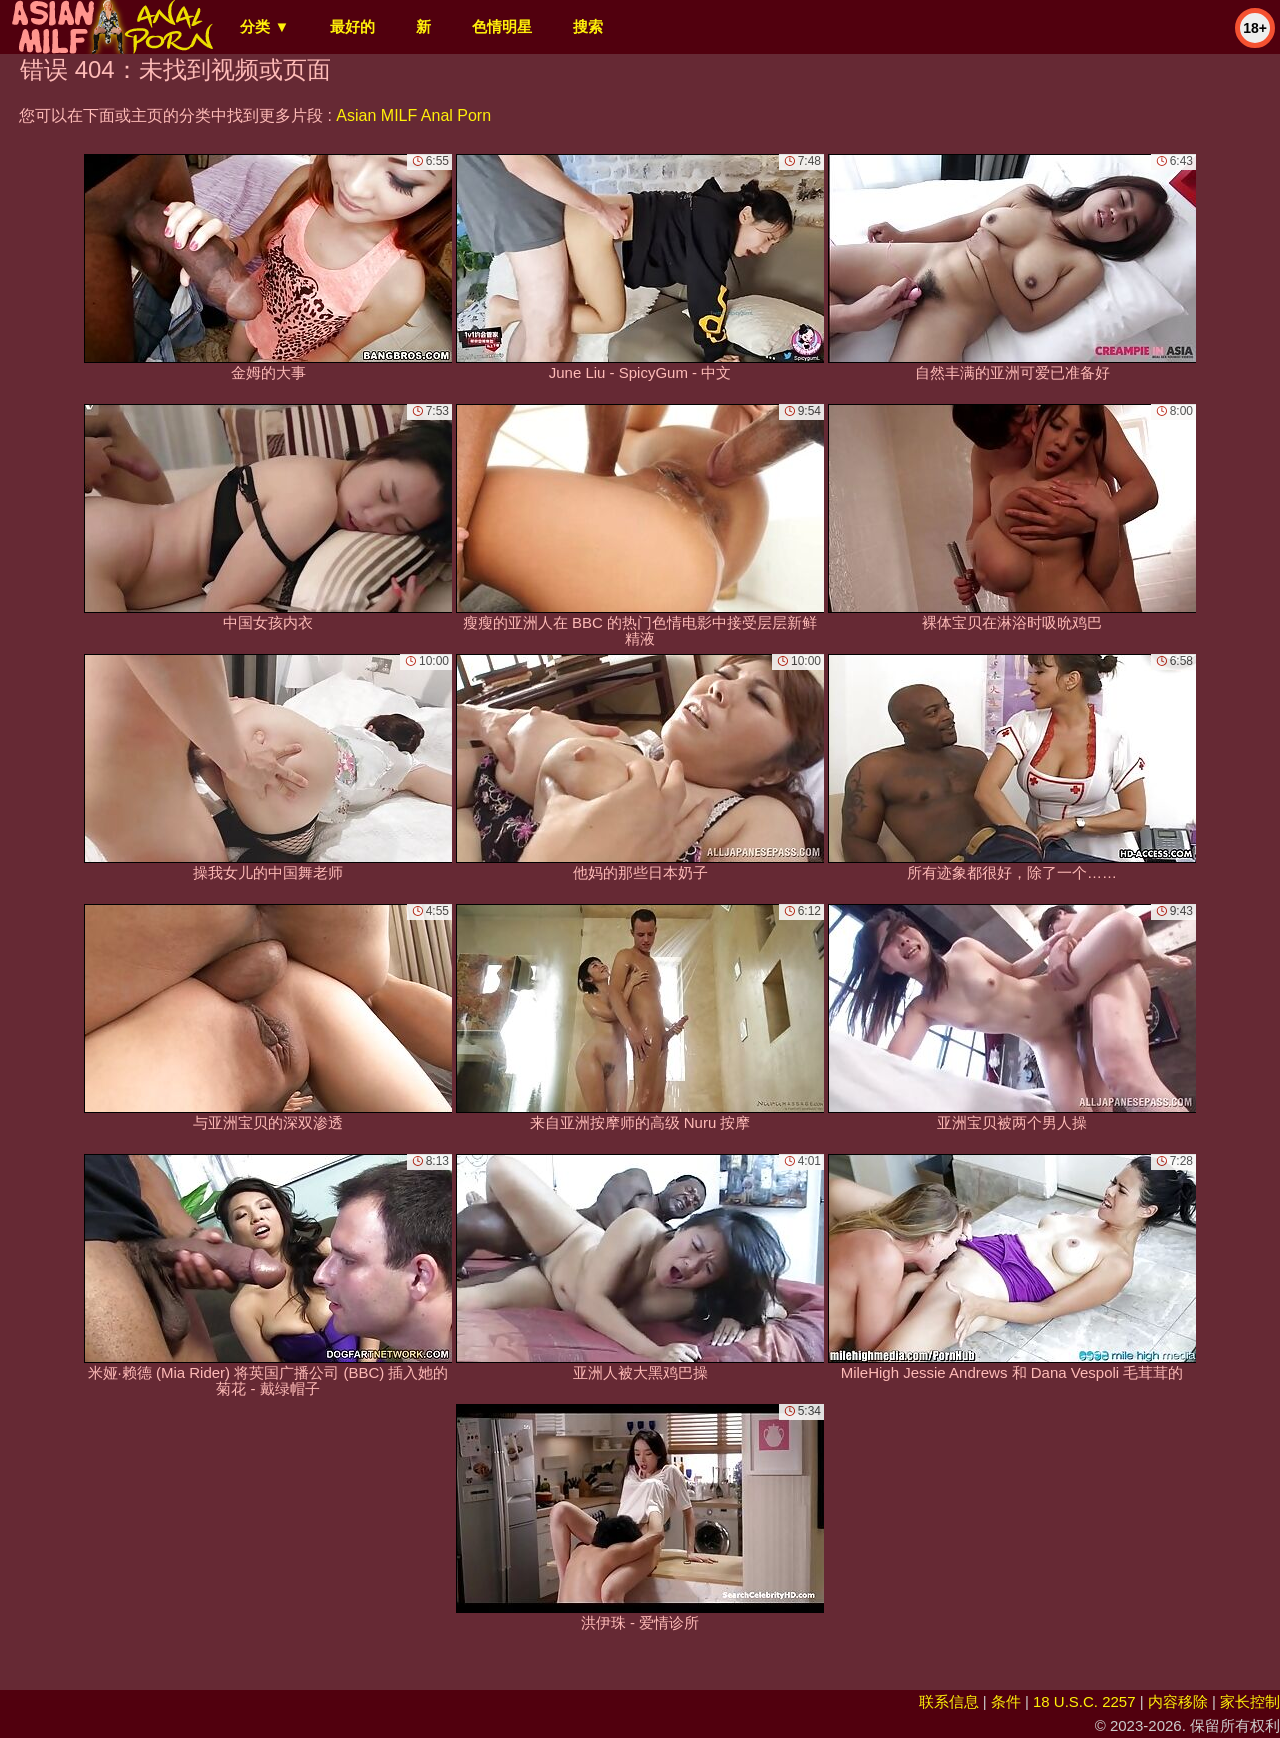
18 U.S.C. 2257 (1084, 1701)
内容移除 (1178, 1701)
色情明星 (502, 26)
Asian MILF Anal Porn (413, 115)
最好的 (352, 26)
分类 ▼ (264, 26)
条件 (1006, 1701)
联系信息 (949, 1701)
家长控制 (1250, 1701)
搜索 (588, 26)
